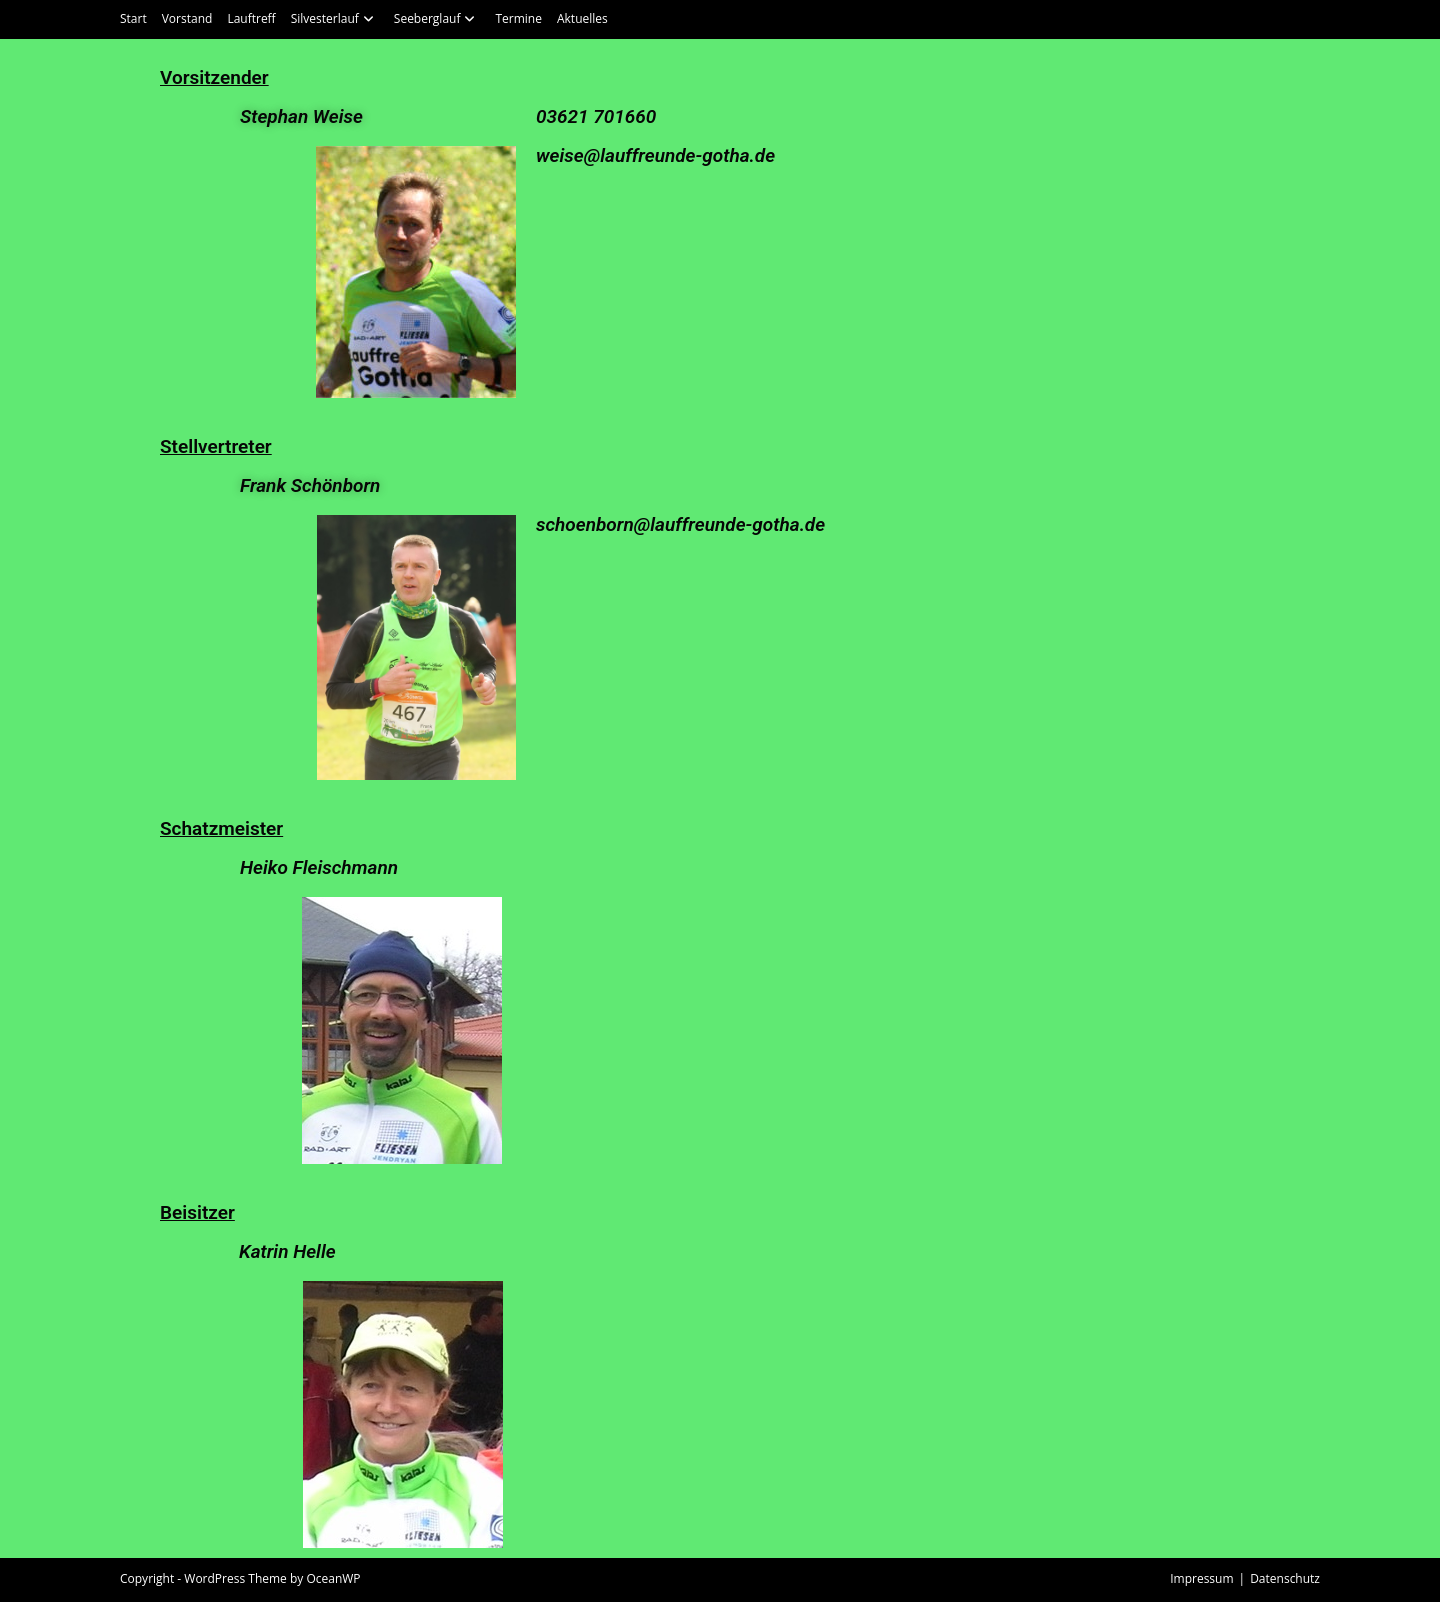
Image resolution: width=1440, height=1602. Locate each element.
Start (133, 18)
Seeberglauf (437, 18)
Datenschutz (1285, 1578)
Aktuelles (582, 18)
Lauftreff (251, 18)
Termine (518, 18)
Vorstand (187, 18)
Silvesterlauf (335, 18)
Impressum (1201, 1578)
